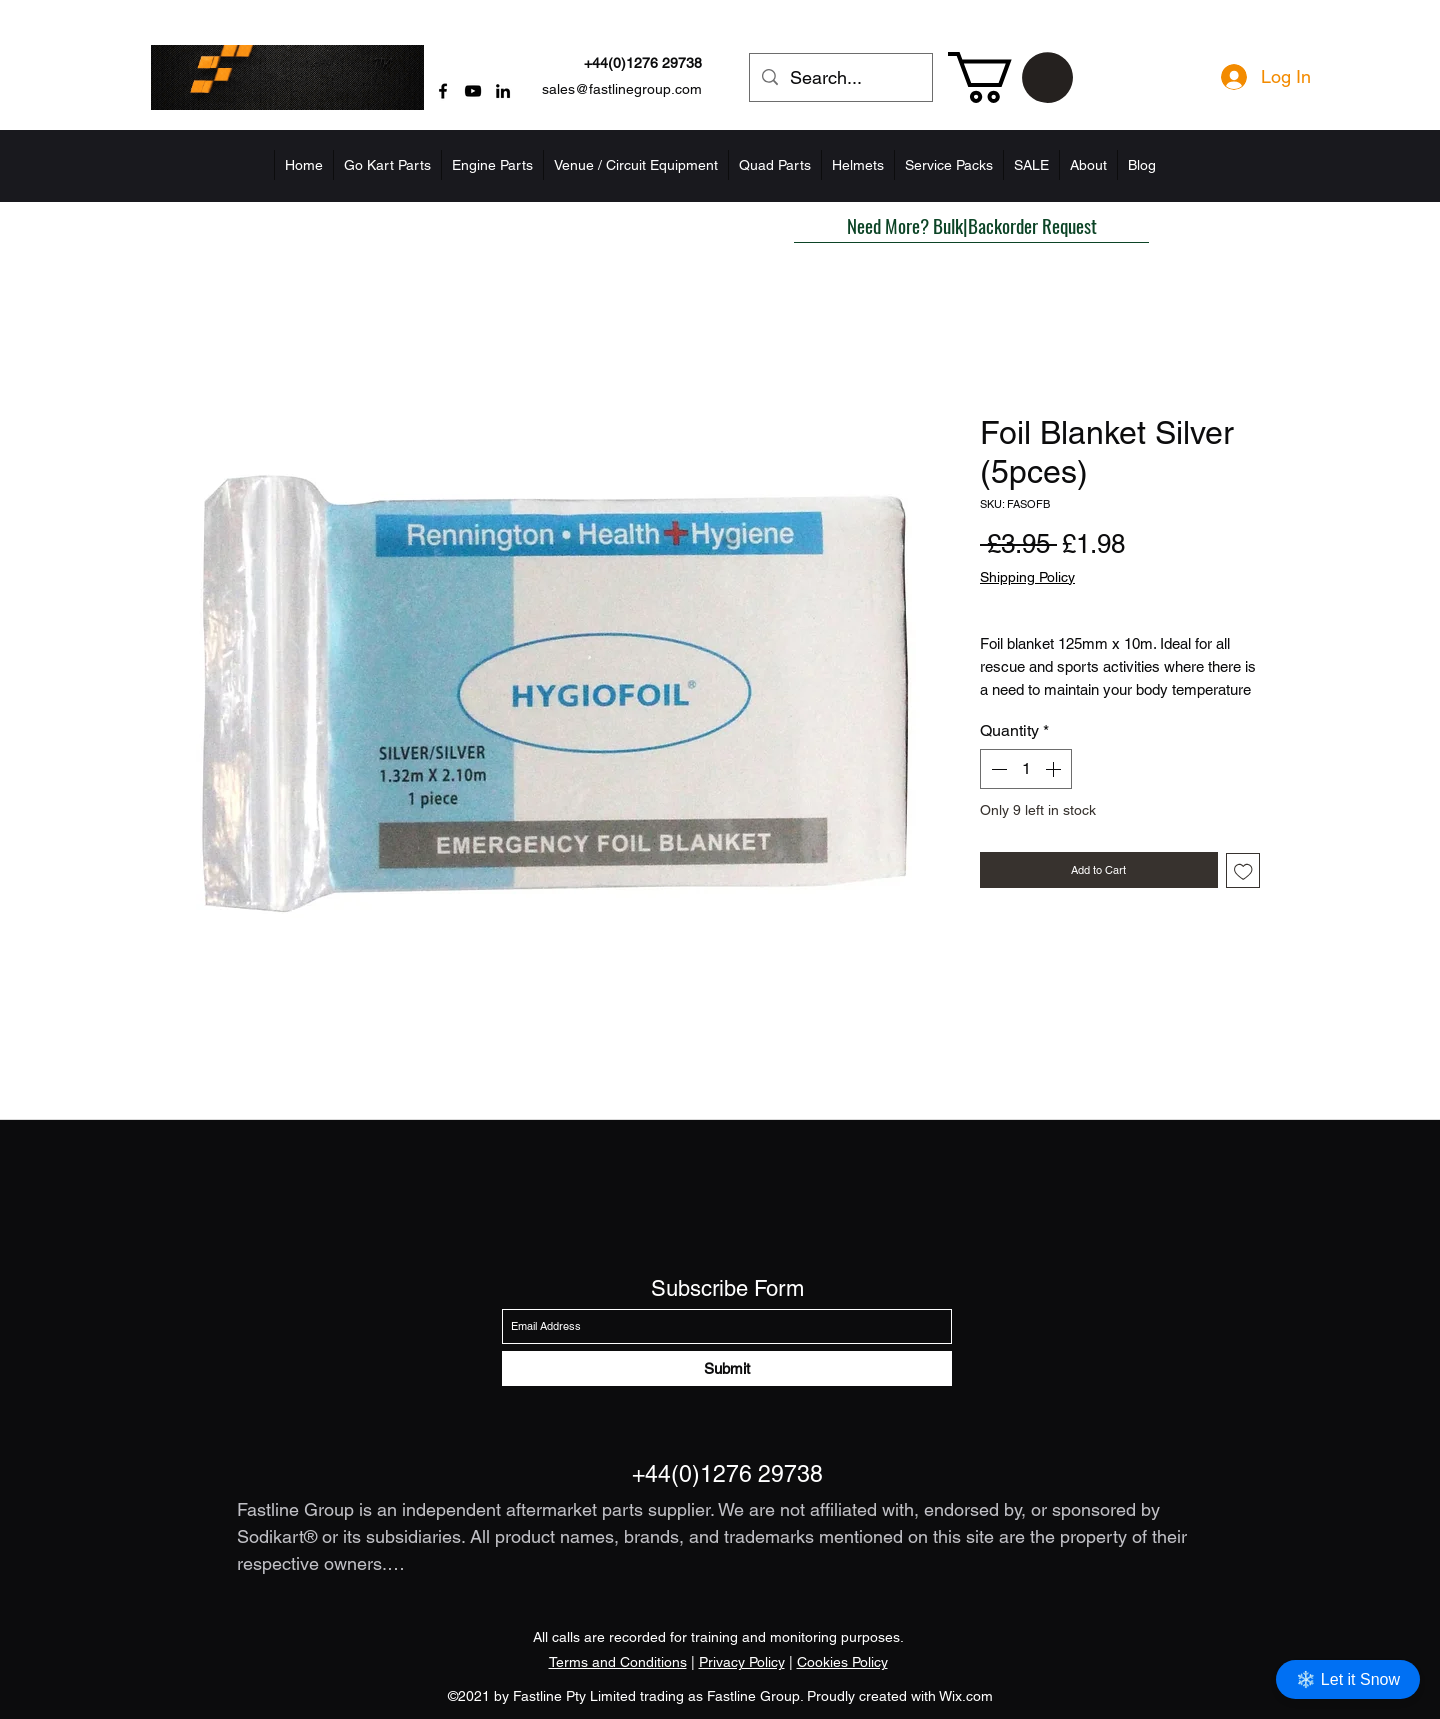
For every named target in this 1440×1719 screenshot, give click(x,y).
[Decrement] (997, 769)
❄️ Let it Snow (1348, 1679)
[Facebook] (443, 91)
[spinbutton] (1026, 769)
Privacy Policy (742, 1662)
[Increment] (1055, 769)
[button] (1010, 77)
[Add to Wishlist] (1243, 870)
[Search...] (840, 78)
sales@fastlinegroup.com (622, 89)
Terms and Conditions (618, 1662)
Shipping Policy (1027, 577)
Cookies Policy (842, 1662)
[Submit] (727, 1368)
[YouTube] (473, 91)
